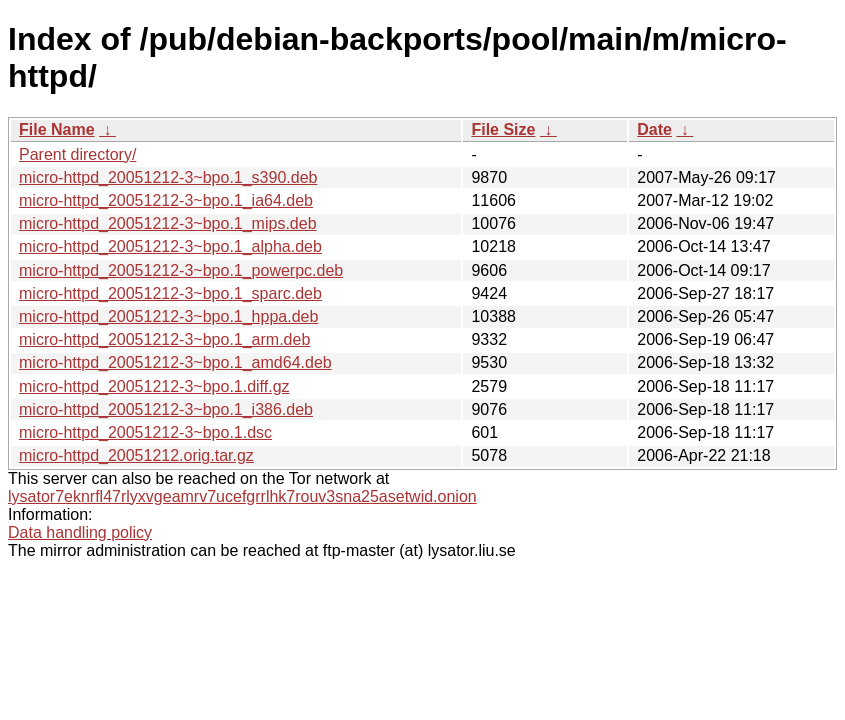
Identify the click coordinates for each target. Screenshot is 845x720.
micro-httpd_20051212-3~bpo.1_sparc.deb (170, 293)
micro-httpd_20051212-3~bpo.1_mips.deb (168, 223)
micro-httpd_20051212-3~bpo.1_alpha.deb (170, 246)
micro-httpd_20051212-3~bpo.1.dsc (145, 432)
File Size (503, 129)
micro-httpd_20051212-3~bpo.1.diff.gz (154, 386)
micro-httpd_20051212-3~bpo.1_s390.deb (168, 177)
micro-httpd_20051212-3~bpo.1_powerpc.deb (181, 270)
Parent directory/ (77, 154)
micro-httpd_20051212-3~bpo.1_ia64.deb (166, 200)
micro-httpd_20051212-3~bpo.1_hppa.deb (168, 316)
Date (654, 129)
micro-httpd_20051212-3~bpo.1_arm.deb (164, 339)
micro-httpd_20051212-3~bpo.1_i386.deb (166, 409)
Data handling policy (80, 532)
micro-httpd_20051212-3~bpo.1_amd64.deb (175, 362)
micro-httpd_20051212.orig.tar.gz (136, 455)
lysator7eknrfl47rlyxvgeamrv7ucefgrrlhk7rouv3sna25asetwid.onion (242, 496)
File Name (57, 129)
